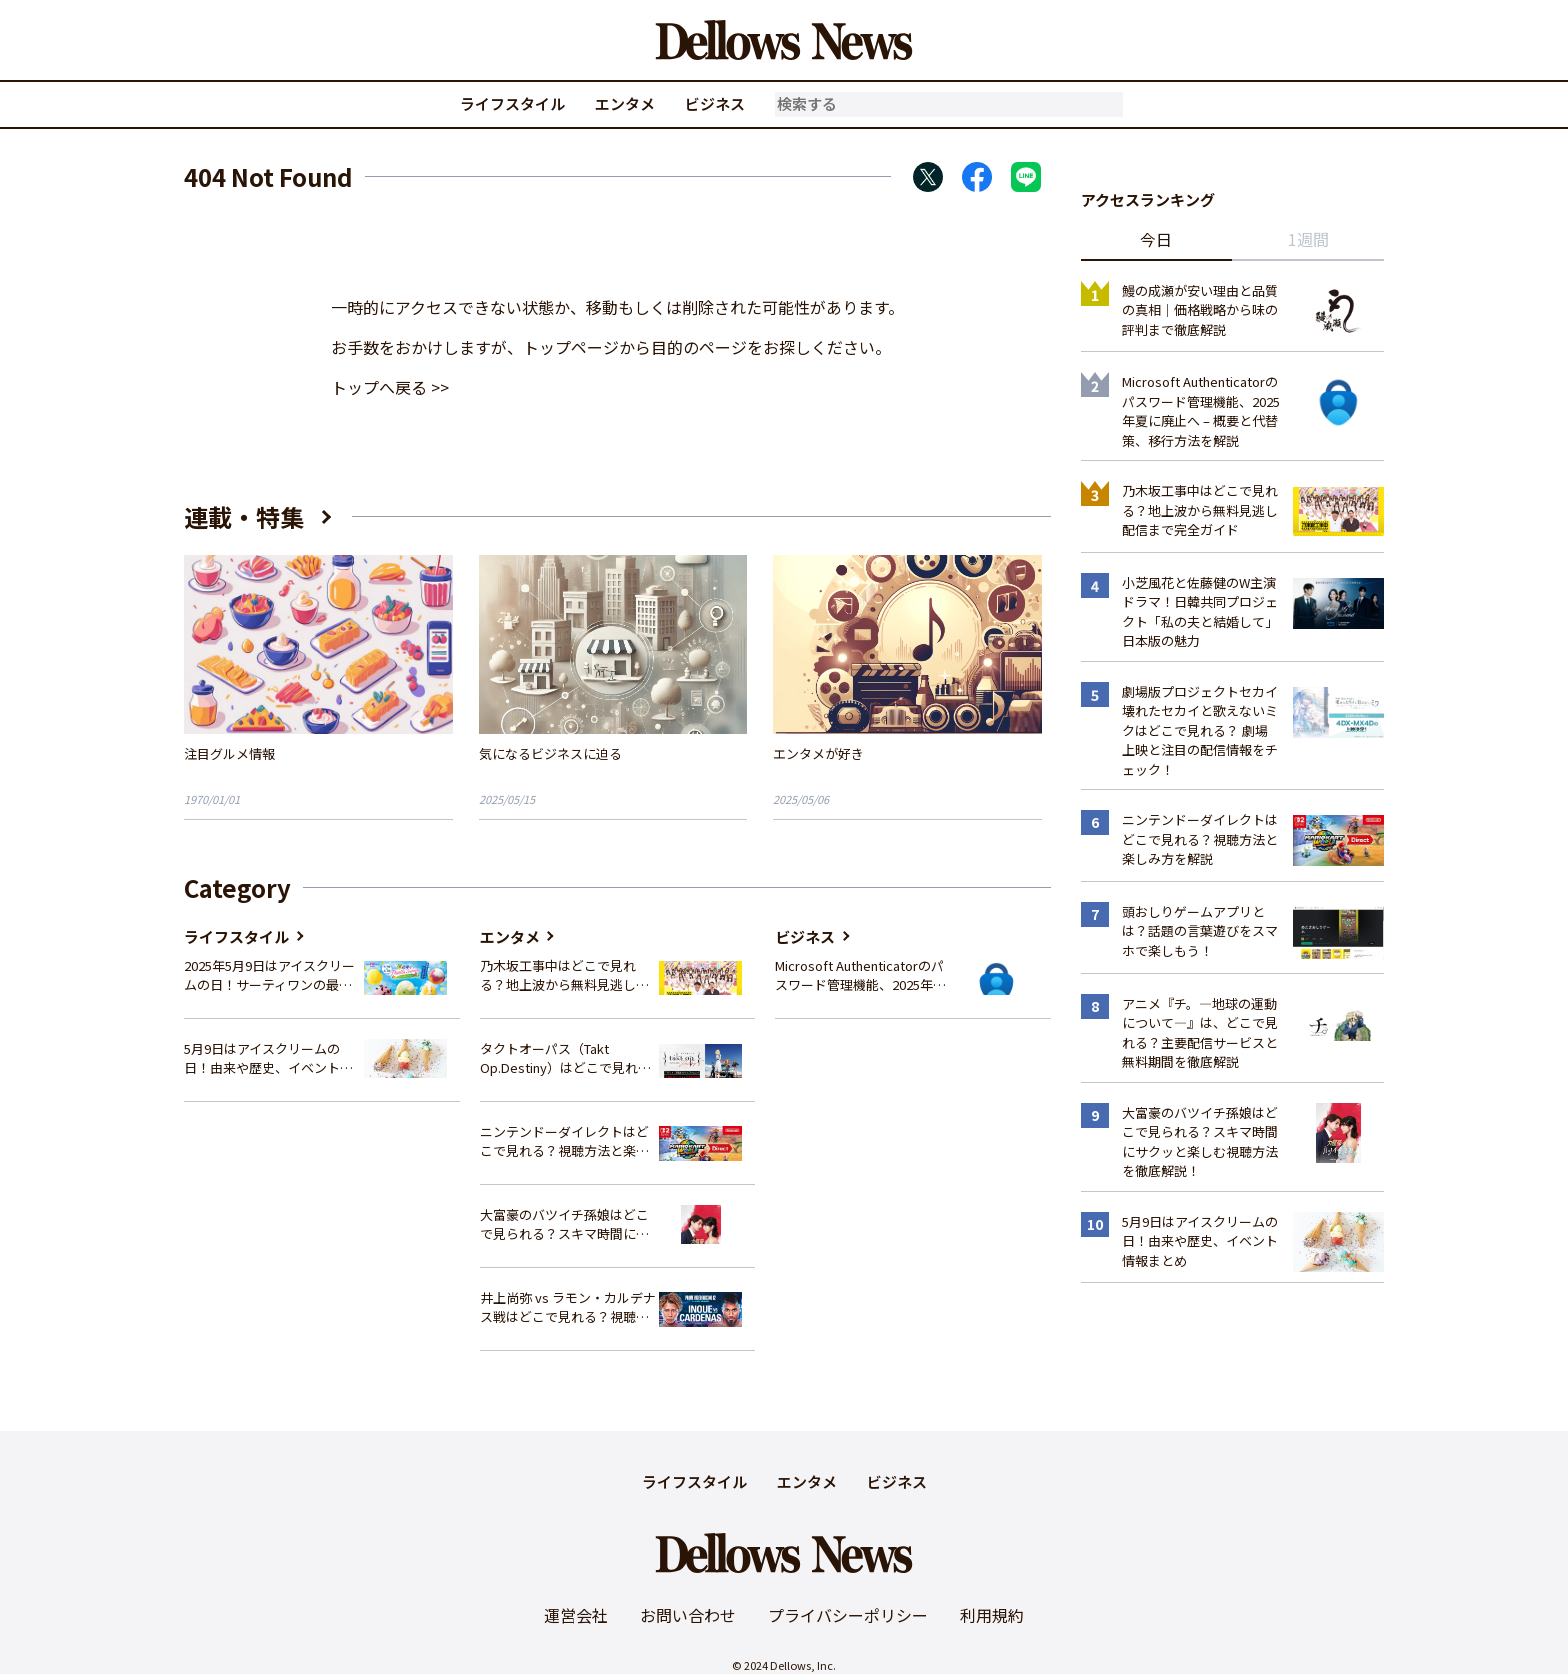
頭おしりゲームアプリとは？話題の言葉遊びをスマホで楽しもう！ (1200, 931)
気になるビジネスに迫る (550, 753)
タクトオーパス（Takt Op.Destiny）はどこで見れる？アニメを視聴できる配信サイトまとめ (564, 1058)
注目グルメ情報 (229, 753)
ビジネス (715, 103)
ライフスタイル (512, 103)
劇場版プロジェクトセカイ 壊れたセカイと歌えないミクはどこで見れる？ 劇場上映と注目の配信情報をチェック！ (1200, 730)
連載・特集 (244, 516)
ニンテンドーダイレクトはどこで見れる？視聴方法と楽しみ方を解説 (564, 1141)
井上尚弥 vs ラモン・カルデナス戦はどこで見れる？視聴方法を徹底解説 (568, 1307)
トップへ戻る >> (390, 387)
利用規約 (992, 1615)
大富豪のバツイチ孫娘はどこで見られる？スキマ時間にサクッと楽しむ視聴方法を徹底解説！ (564, 1224)
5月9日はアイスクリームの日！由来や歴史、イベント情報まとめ (268, 1058)
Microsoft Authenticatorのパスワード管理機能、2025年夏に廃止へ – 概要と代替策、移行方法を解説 (860, 975)
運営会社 (576, 1615)
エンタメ (625, 103)
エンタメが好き (818, 753)
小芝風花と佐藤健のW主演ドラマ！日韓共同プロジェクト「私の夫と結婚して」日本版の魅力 (1200, 612)
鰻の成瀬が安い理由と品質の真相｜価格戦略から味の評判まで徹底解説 (1200, 310)
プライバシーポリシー (848, 1615)
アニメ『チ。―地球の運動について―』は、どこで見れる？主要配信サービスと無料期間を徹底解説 (1200, 1033)
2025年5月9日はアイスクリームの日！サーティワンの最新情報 (269, 975)
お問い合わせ (688, 1615)
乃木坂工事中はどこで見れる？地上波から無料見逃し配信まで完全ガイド (564, 975)
